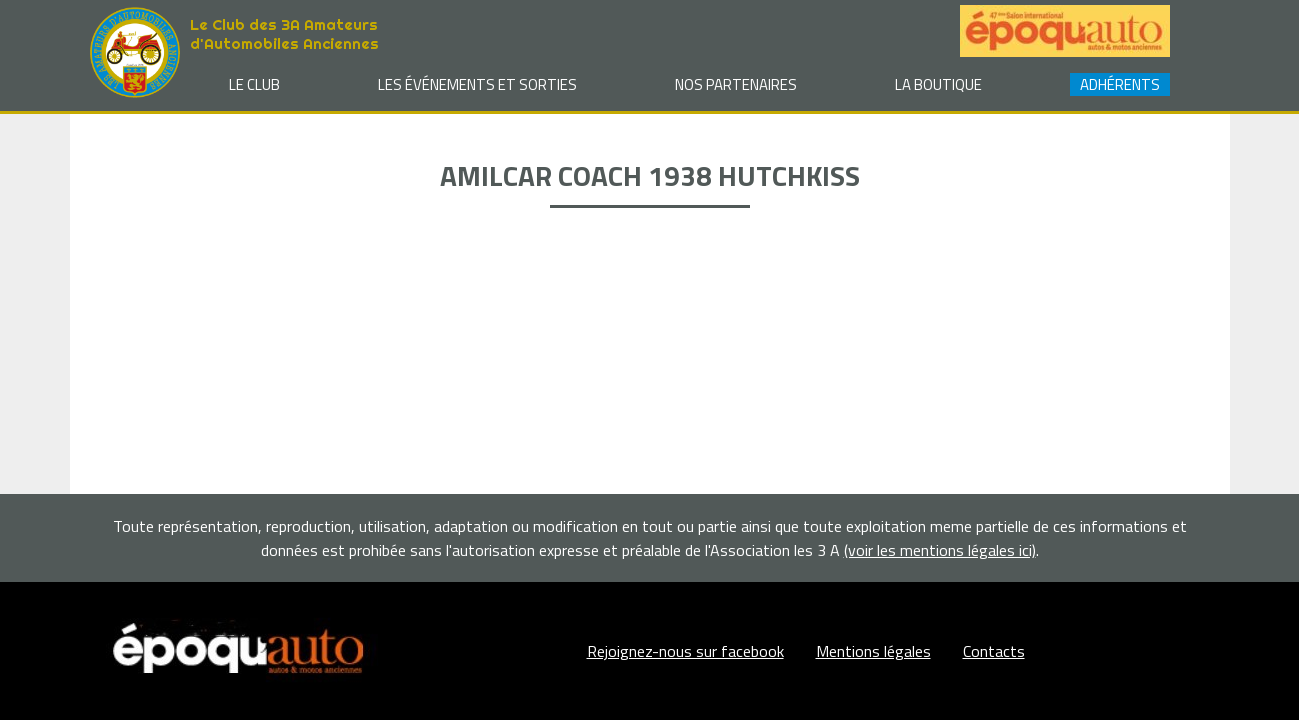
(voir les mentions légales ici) (940, 550)
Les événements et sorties (477, 84)
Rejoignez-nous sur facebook (685, 651)
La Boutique (938, 84)
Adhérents (1120, 84)
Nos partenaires (736, 84)
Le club (254, 84)
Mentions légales (873, 651)
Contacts (994, 651)
